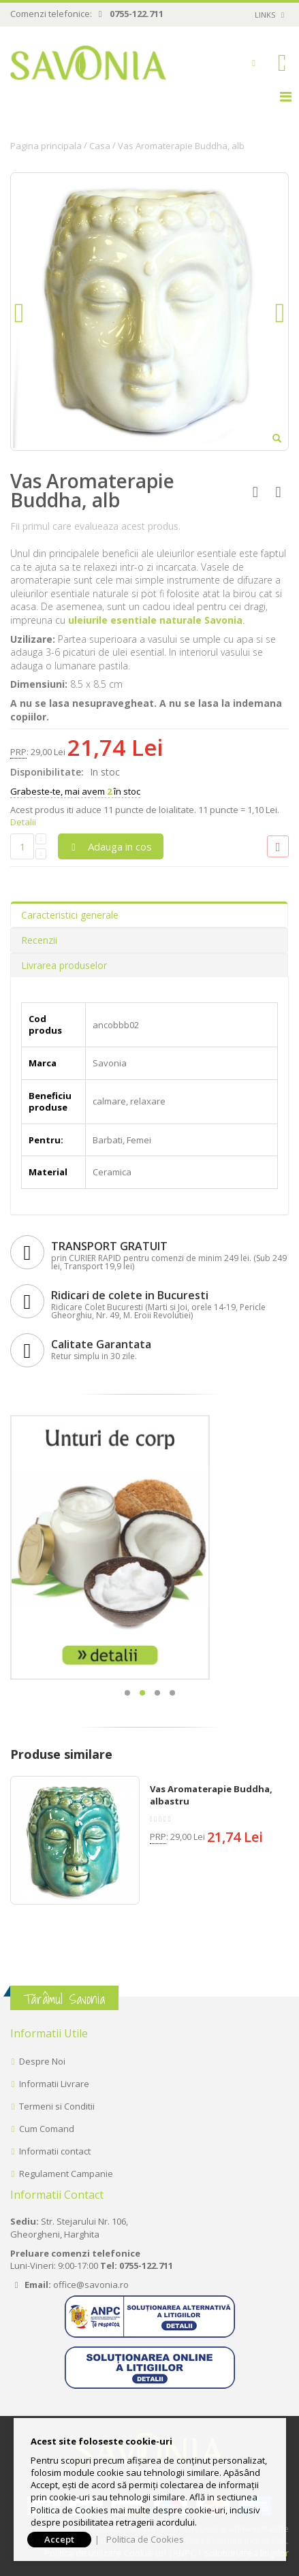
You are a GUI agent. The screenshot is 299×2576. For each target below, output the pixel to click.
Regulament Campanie (66, 2173)
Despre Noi (42, 2061)
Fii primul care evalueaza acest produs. (95, 526)
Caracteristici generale (70, 914)
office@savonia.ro (91, 2284)
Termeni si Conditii (57, 2106)
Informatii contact (55, 2151)
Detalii (23, 822)
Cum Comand (46, 2128)
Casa (99, 146)
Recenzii (39, 940)
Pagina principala (46, 146)
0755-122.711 (136, 13)
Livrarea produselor (64, 965)
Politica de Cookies (145, 2539)
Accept (59, 2539)
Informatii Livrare (54, 2084)
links (265, 15)
